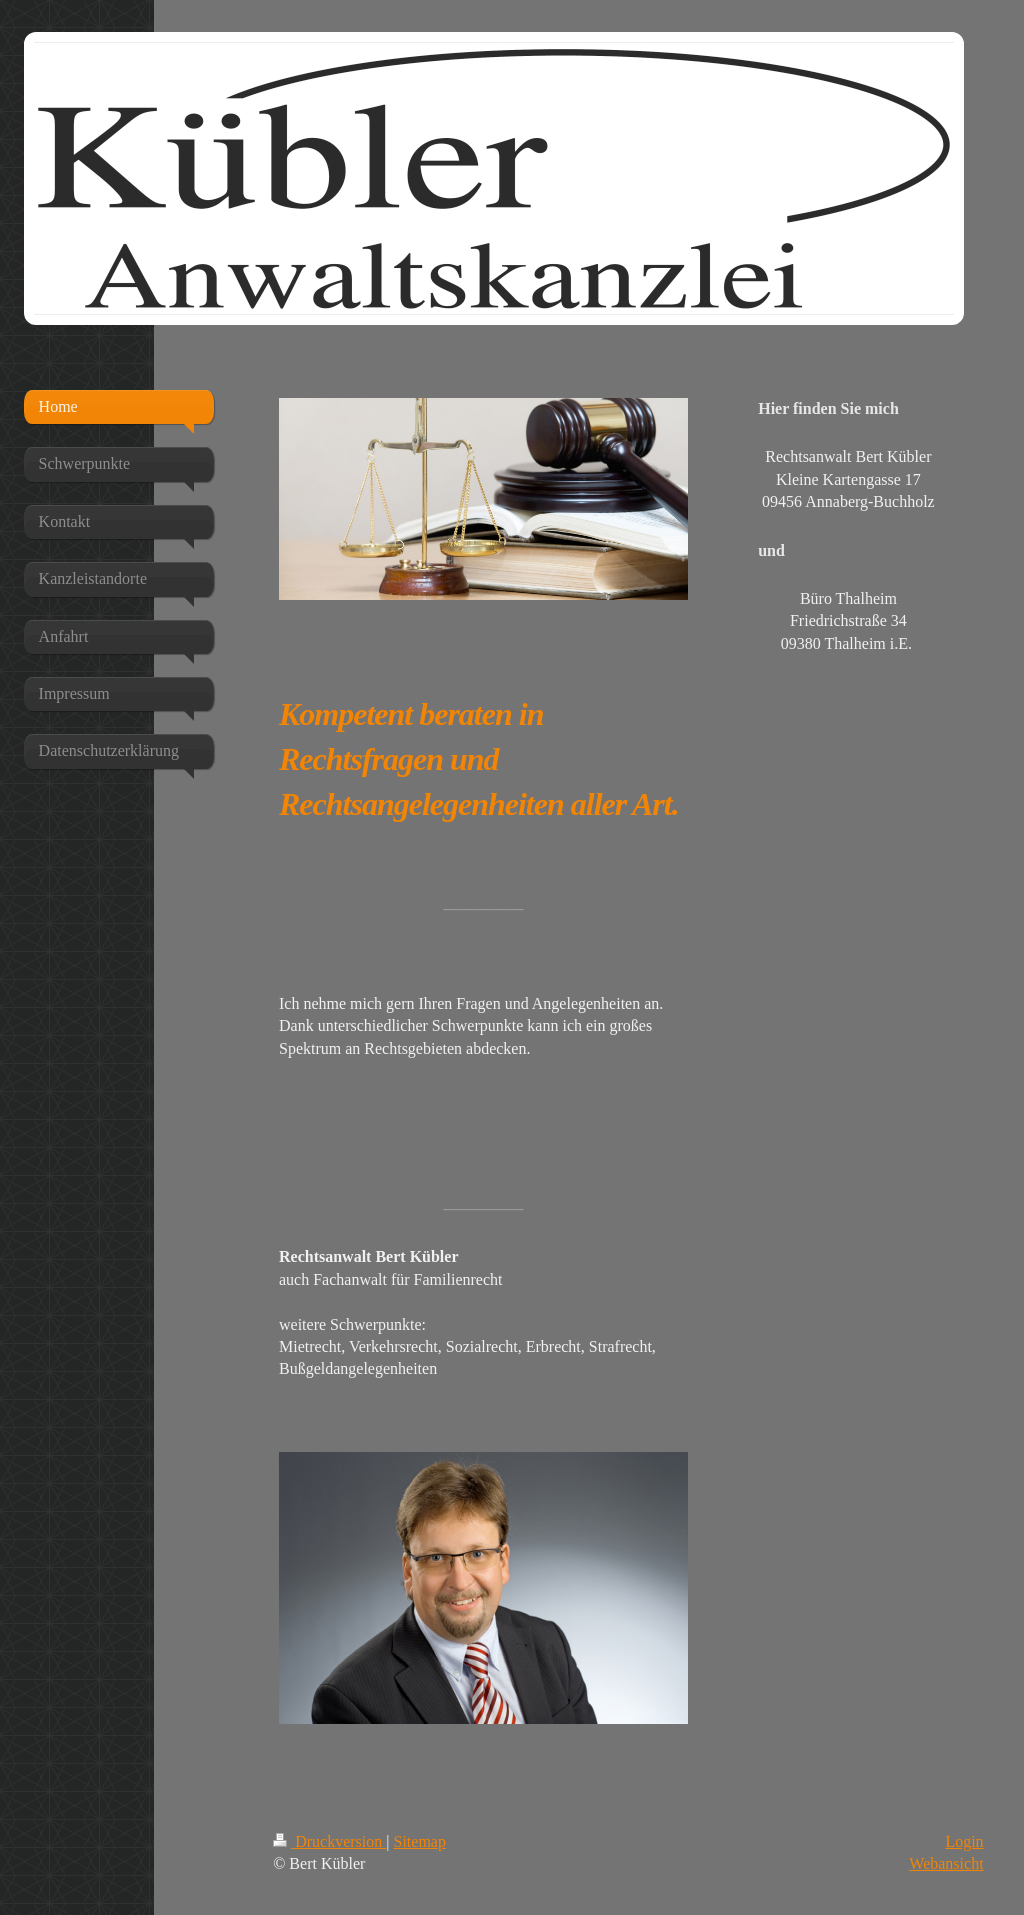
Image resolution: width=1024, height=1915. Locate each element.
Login (964, 1841)
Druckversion (329, 1841)
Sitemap (420, 1841)
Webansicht (946, 1863)
